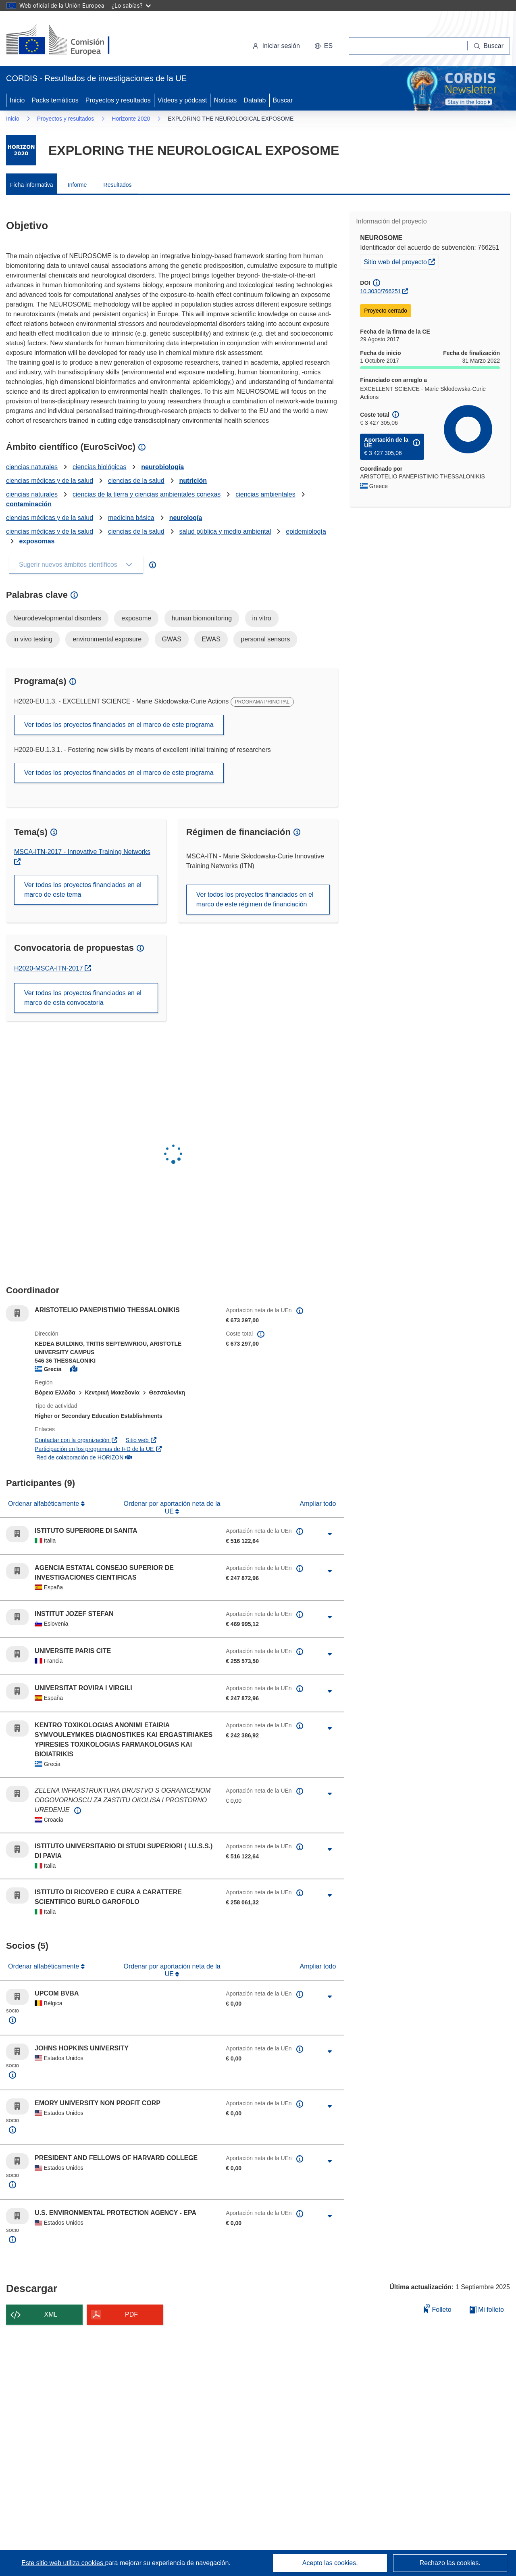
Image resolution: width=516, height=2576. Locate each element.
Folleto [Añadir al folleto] (437, 2308)
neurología (185, 517)
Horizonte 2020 (131, 118)
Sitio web (141, 1440)
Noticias (225, 100)
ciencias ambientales (265, 494)
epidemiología (306, 531)
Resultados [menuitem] (118, 185)
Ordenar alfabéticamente (44, 1503)
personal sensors (265, 639)
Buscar (283, 100)
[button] (323, 46)
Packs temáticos (54, 100)
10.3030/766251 (380, 291)
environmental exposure (107, 639)
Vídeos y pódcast (182, 100)
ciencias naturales (32, 466)
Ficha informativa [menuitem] (31, 185)
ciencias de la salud (136, 480)
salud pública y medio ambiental (225, 531)
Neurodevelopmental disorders (57, 618)
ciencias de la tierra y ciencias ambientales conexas (147, 494)
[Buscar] (489, 46)
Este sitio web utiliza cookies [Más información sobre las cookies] (63, 2562)
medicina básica (131, 517)
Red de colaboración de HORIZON (83, 1457)
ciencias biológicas (99, 466)
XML (51, 2314)
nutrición (193, 480)
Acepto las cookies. (330, 2562)
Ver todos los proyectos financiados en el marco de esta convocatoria (82, 997)
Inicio (17, 100)
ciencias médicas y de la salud (49, 480)
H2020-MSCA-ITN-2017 (52, 968)
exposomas (36, 541)
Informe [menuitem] (77, 185)
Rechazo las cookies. (450, 2562)
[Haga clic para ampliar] (330, 1534)
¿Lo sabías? (131, 5)
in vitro (261, 618)
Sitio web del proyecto (401, 261)
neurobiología (162, 466)
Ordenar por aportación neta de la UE (172, 1507)
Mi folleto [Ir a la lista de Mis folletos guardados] (487, 2309)
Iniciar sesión (276, 45)
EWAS (211, 639)
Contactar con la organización (76, 1440)
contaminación (29, 504)
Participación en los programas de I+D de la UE (98, 1449)
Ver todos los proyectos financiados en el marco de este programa (119, 724)
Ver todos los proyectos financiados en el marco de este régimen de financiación (255, 899)
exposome (136, 618)
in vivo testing (32, 639)
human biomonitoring (202, 618)
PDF (131, 2314)
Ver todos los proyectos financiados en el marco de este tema (82, 889)
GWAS (171, 639)
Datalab (254, 100)
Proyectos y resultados (118, 100)
